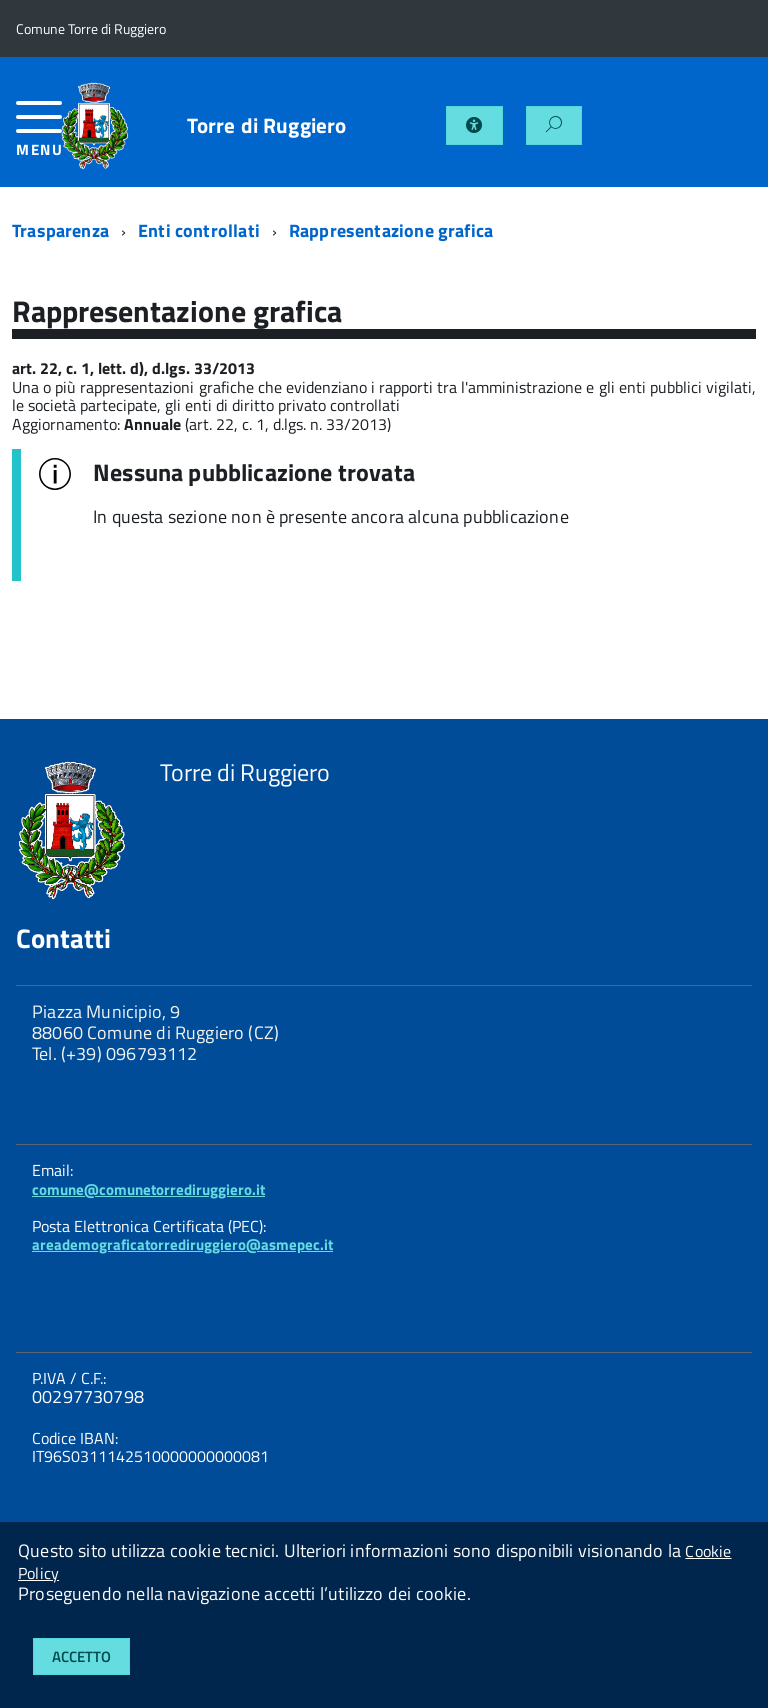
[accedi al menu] (38, 136)
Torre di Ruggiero (267, 125)
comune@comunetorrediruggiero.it (148, 1189)
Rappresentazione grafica (391, 230)
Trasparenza (60, 230)
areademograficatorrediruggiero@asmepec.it (182, 1244)
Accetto (81, 1656)
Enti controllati (199, 230)
